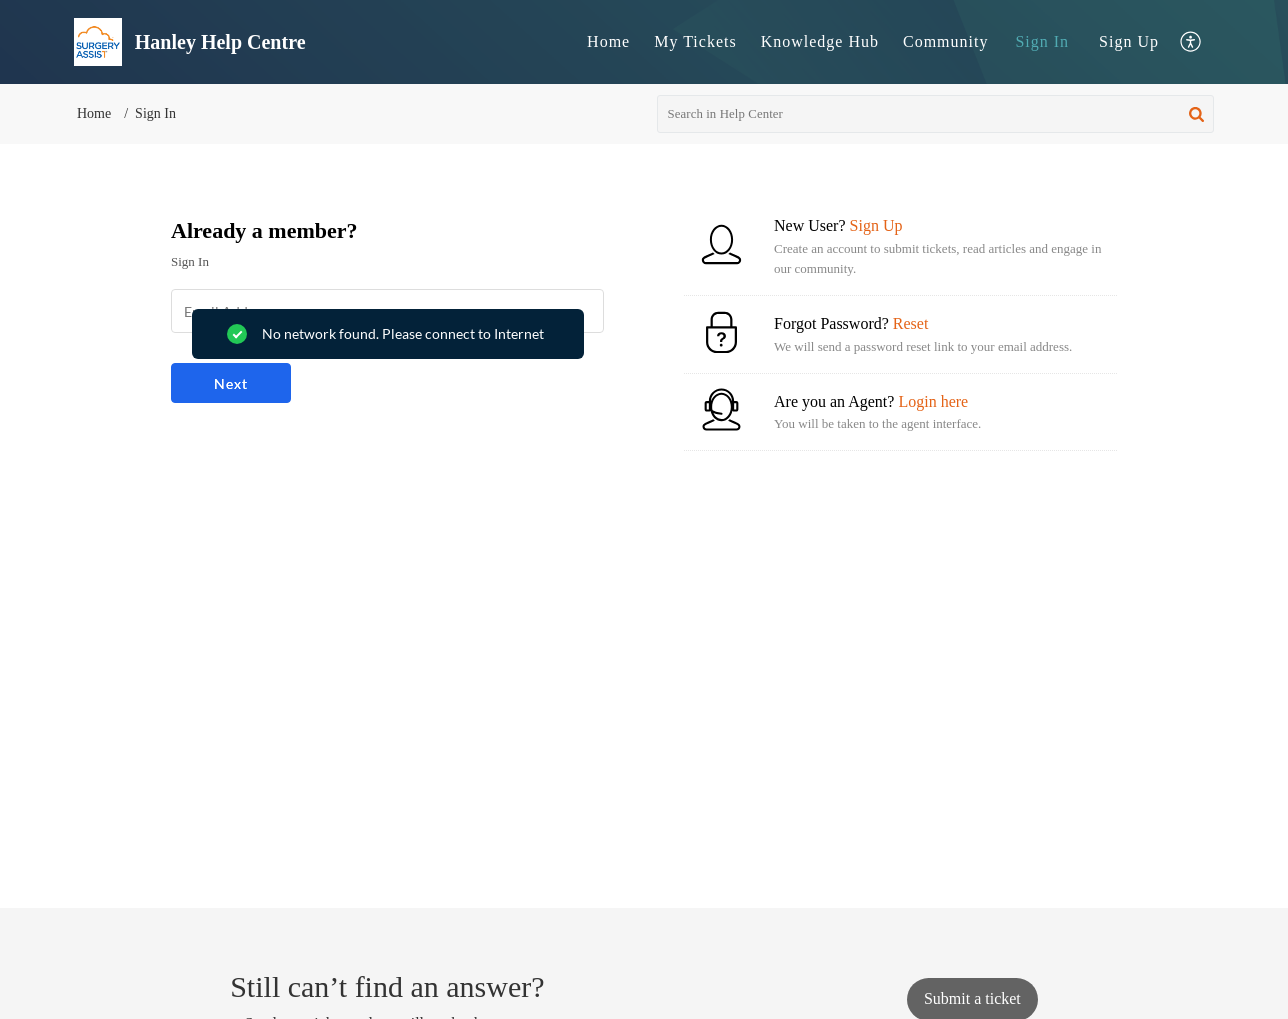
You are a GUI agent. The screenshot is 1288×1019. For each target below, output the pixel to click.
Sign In (1042, 41)
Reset (911, 323)
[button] (1191, 42)
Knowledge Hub (820, 41)
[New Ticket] (972, 998)
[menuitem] (608, 42)
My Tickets (695, 41)
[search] (936, 114)
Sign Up (1129, 41)
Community (945, 41)
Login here (933, 401)
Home (608, 41)
